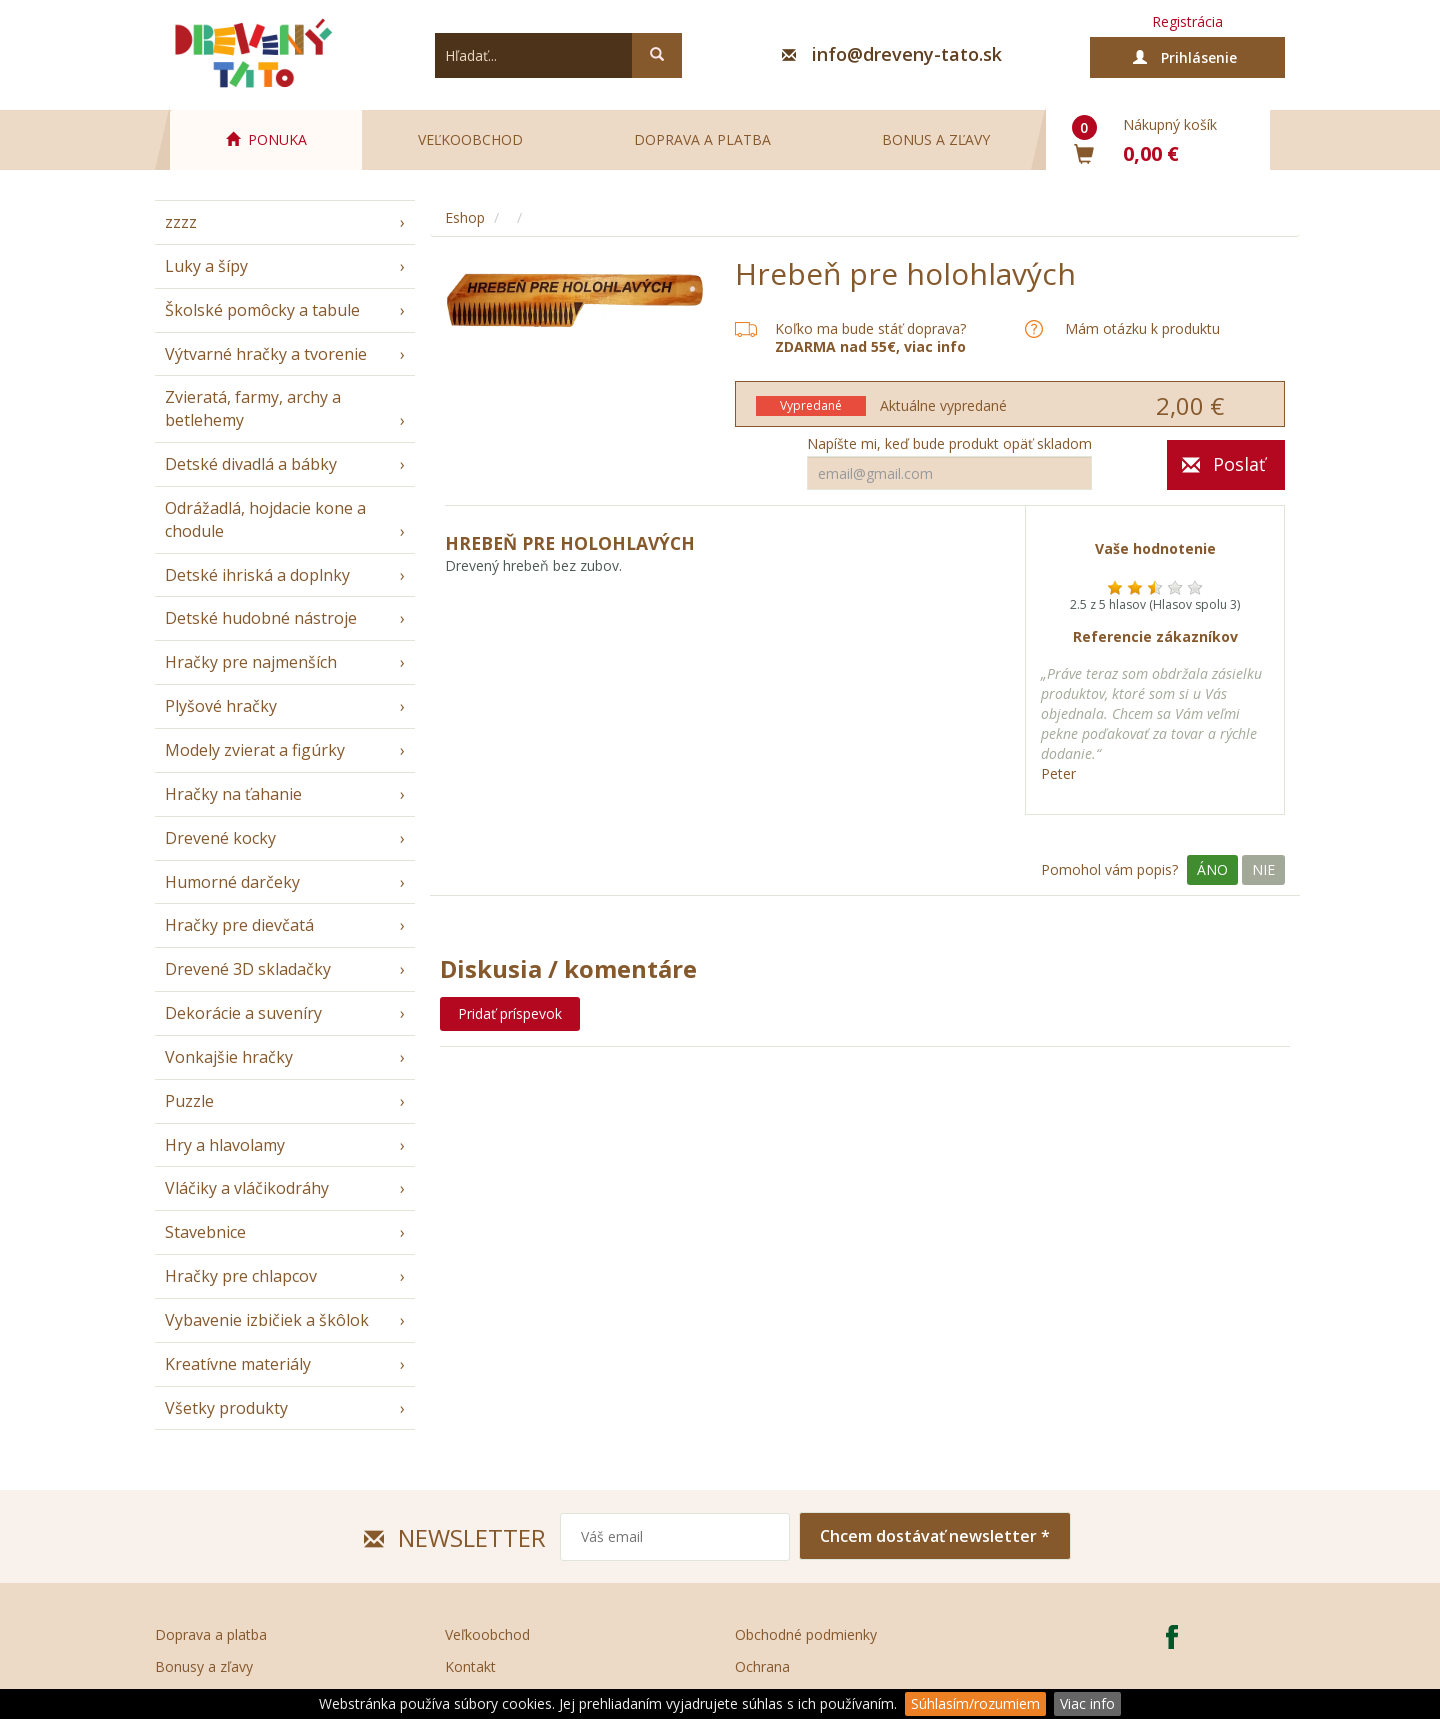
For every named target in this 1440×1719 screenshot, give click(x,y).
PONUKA (266, 139)
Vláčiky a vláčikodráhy (247, 1188)
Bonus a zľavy (936, 139)
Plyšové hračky (221, 706)
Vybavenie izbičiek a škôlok (267, 1320)
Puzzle (189, 1101)
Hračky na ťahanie (233, 794)
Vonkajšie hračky (229, 1057)
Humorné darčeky (232, 882)
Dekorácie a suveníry (243, 1013)
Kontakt (470, 1666)
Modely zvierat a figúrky (255, 750)
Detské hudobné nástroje (261, 618)
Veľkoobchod (470, 139)
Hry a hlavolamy (225, 1145)
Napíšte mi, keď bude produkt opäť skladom (949, 444)
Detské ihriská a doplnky (257, 575)
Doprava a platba (702, 139)
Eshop (465, 217)
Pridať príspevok (510, 1013)
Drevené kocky (220, 838)
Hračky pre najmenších (251, 662)
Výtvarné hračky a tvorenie (266, 354)
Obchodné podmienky (806, 1634)
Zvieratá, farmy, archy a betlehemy (253, 408)
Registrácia (1187, 21)
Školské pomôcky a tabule (262, 310)
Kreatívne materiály (238, 1364)
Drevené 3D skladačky (248, 969)
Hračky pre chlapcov (241, 1276)
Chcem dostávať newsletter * (935, 1536)
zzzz (181, 222)
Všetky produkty (226, 1408)
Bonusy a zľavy (204, 1666)
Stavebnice (205, 1232)
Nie (1263, 869)
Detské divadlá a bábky (251, 464)
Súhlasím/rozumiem (975, 1703)
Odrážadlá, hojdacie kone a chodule (265, 519)
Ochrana (762, 1666)
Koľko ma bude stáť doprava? (870, 328)
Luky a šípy (206, 266)
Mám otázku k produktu (1142, 329)
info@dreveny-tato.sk (907, 54)
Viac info (1087, 1703)
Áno (1212, 869)
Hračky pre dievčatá (239, 925)
